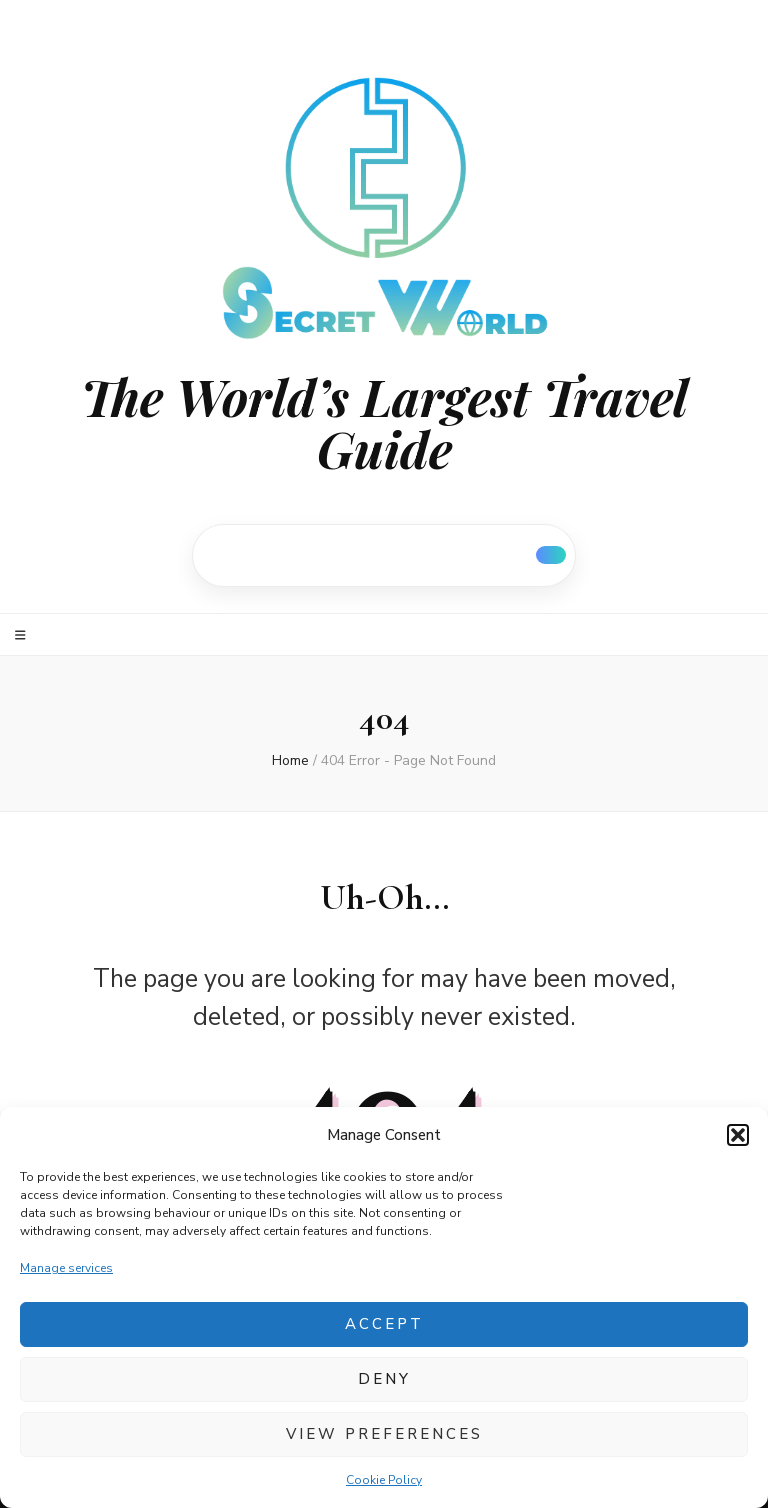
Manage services (66, 1268)
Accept (384, 1324)
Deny (384, 1379)
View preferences (384, 1434)
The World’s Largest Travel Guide (384, 423)
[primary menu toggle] (23, 635)
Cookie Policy (384, 1480)
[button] (738, 1135)
